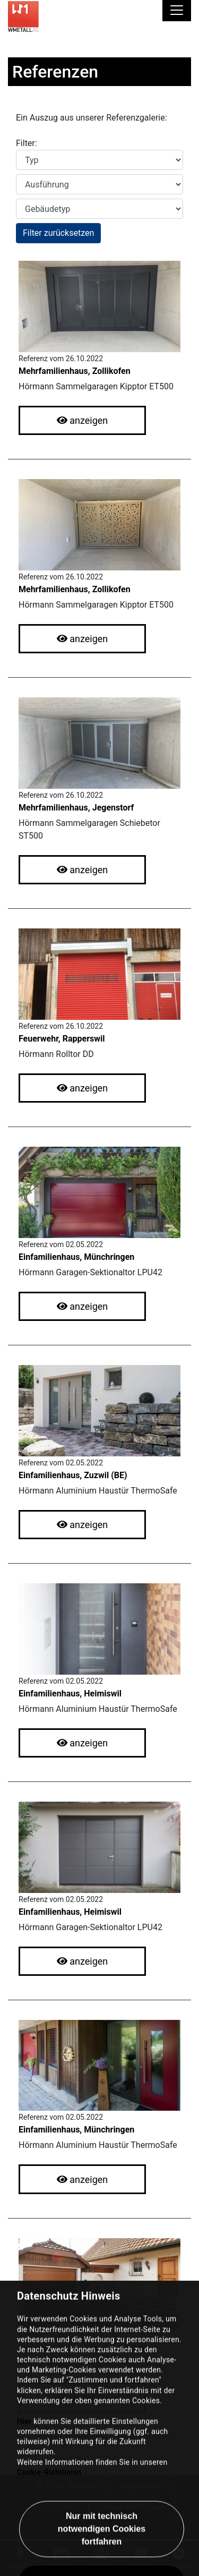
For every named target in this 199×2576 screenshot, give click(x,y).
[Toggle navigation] (176, 10)
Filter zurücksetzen (58, 233)
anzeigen (82, 420)
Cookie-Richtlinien (49, 2564)
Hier (24, 2513)
